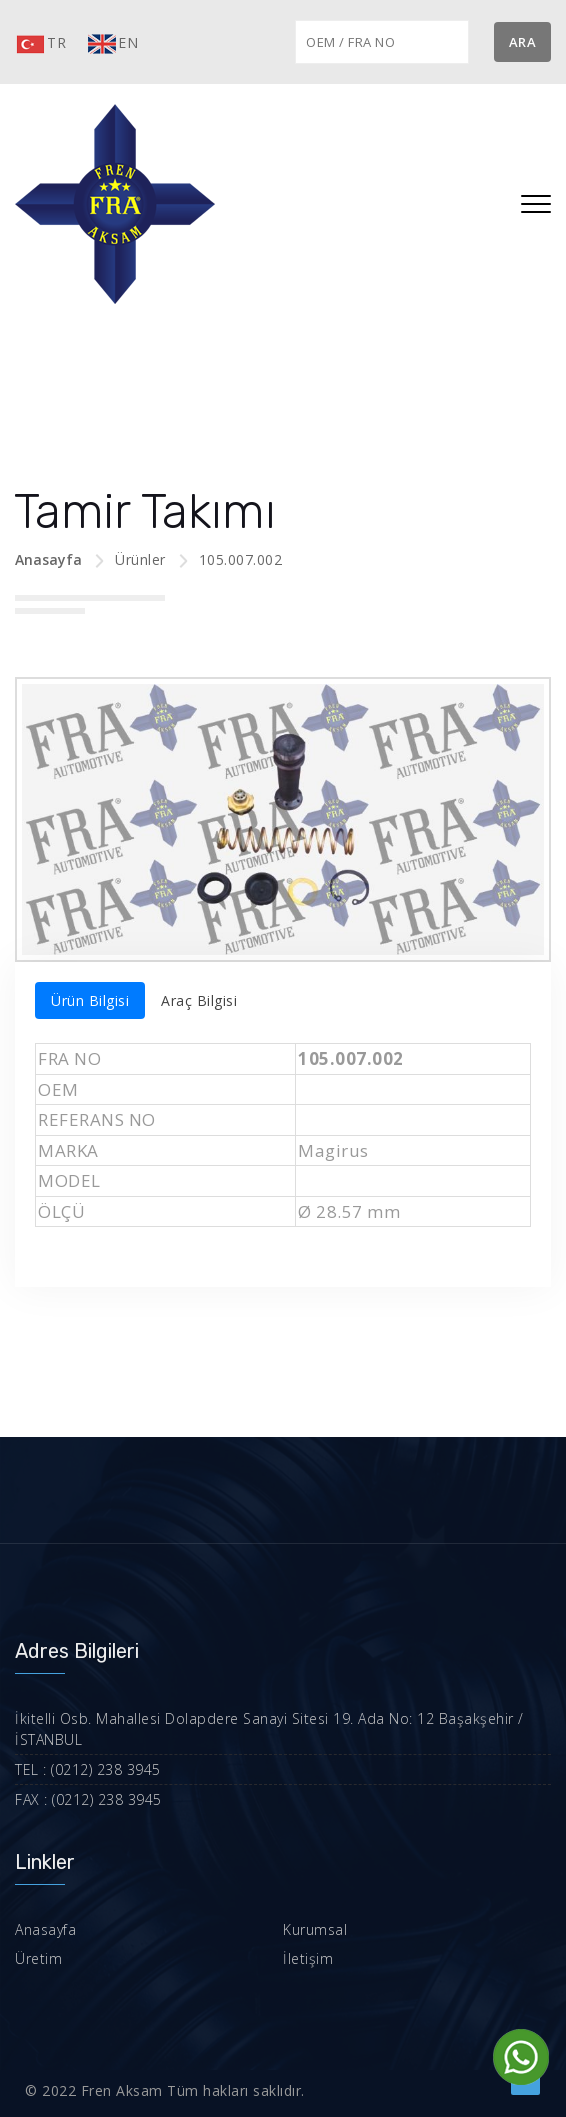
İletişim (308, 1958)
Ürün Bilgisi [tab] (90, 1000)
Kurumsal (315, 1929)
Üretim (38, 1958)
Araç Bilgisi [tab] (199, 1000)
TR (40, 44)
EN (112, 44)
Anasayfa (48, 559)
